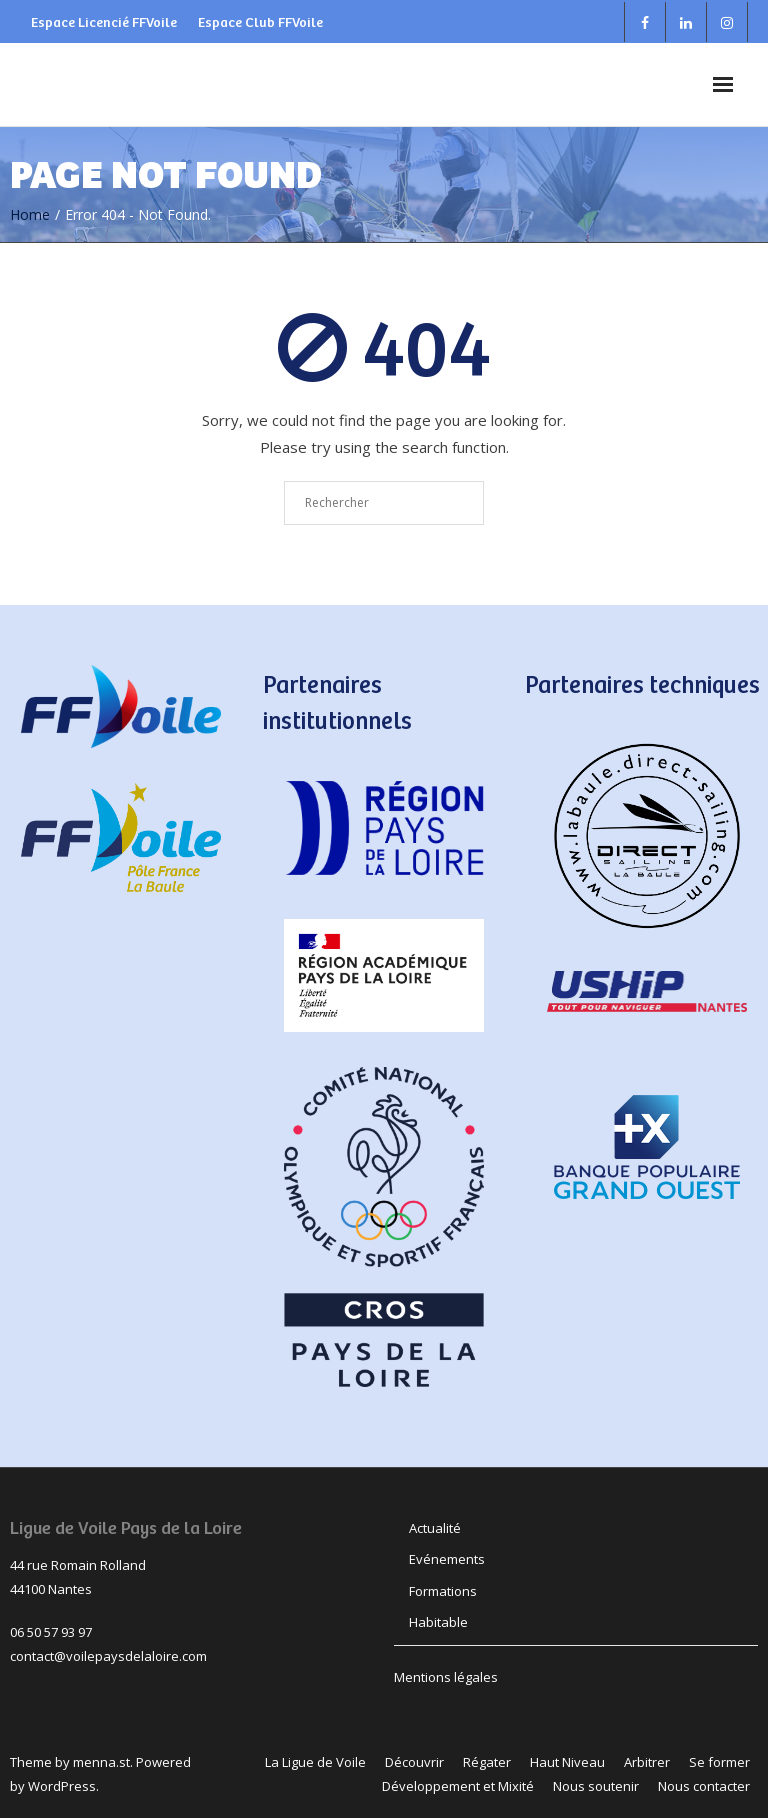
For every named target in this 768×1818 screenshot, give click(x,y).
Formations (443, 1591)
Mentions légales (446, 1677)
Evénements (447, 1559)
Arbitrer (647, 1762)
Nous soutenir (596, 1786)
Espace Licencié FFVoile (104, 21)
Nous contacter (704, 1786)
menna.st (101, 1762)
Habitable (438, 1622)
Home (30, 214)
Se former (719, 1762)
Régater (487, 1762)
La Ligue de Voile (315, 1762)
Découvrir (414, 1762)
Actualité (435, 1528)
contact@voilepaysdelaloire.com (108, 1656)
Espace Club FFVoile (260, 21)
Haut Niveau (567, 1762)
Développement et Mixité (458, 1786)
